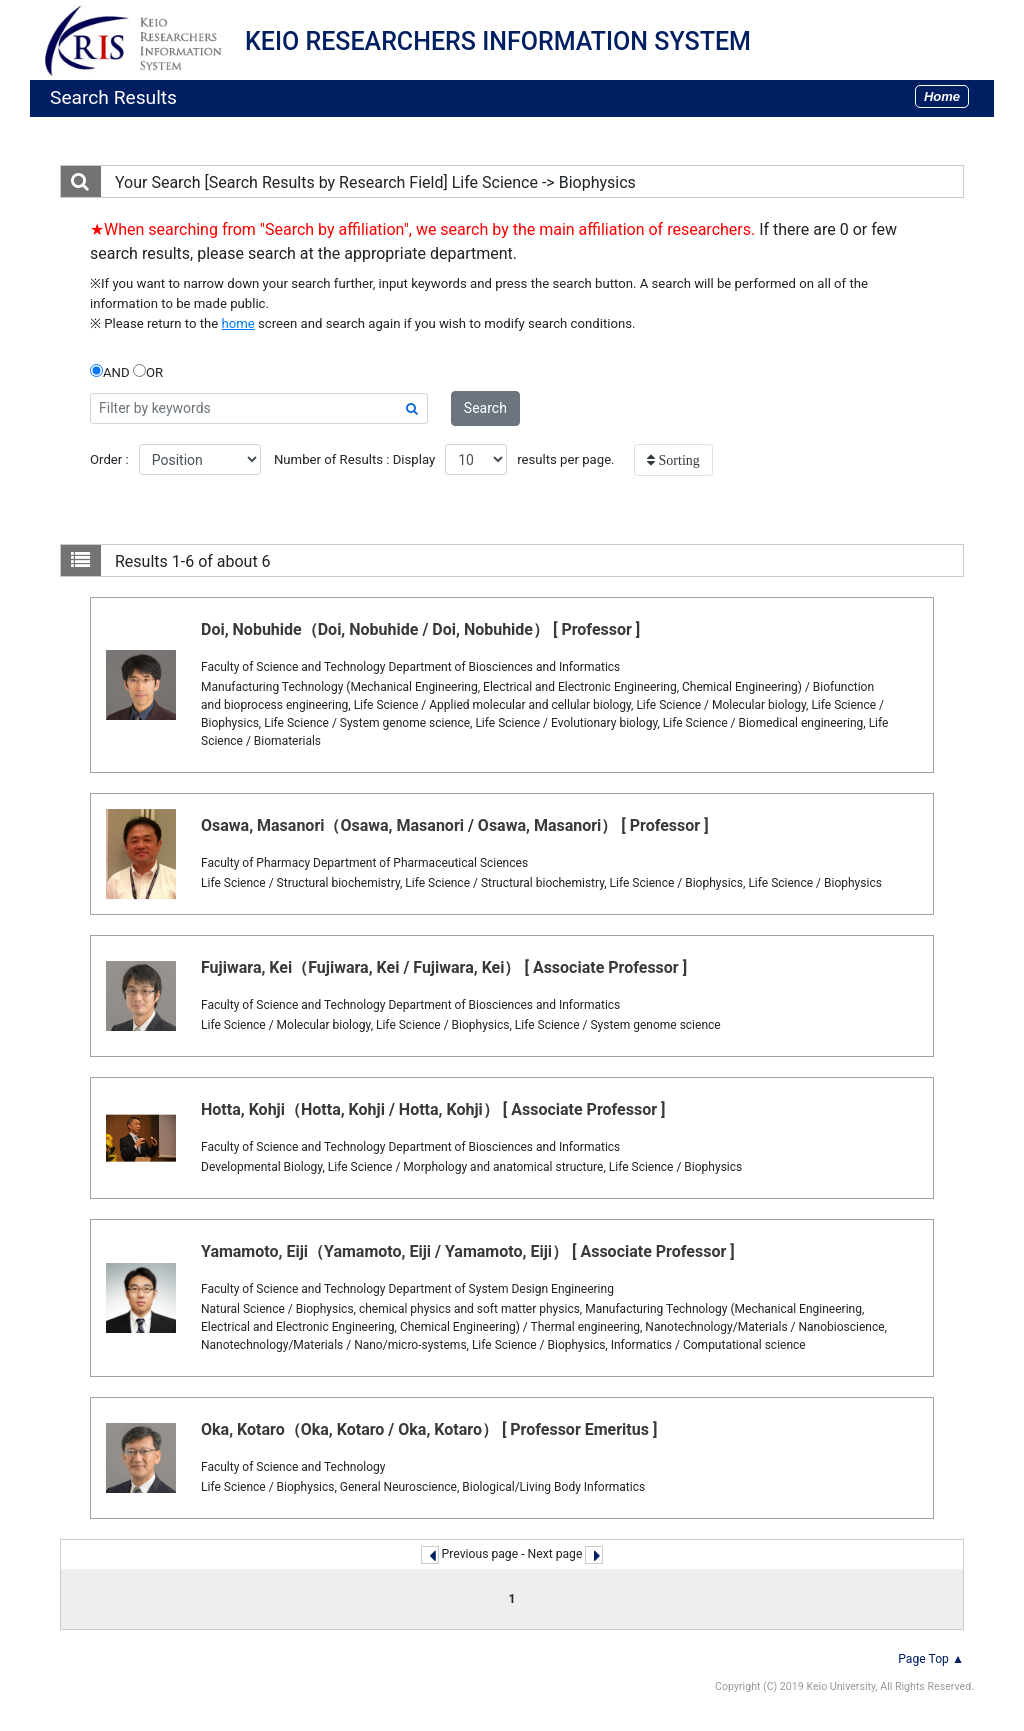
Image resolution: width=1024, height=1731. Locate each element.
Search (485, 408)
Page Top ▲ (931, 1659)
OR (148, 372)
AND (110, 372)
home (238, 323)
